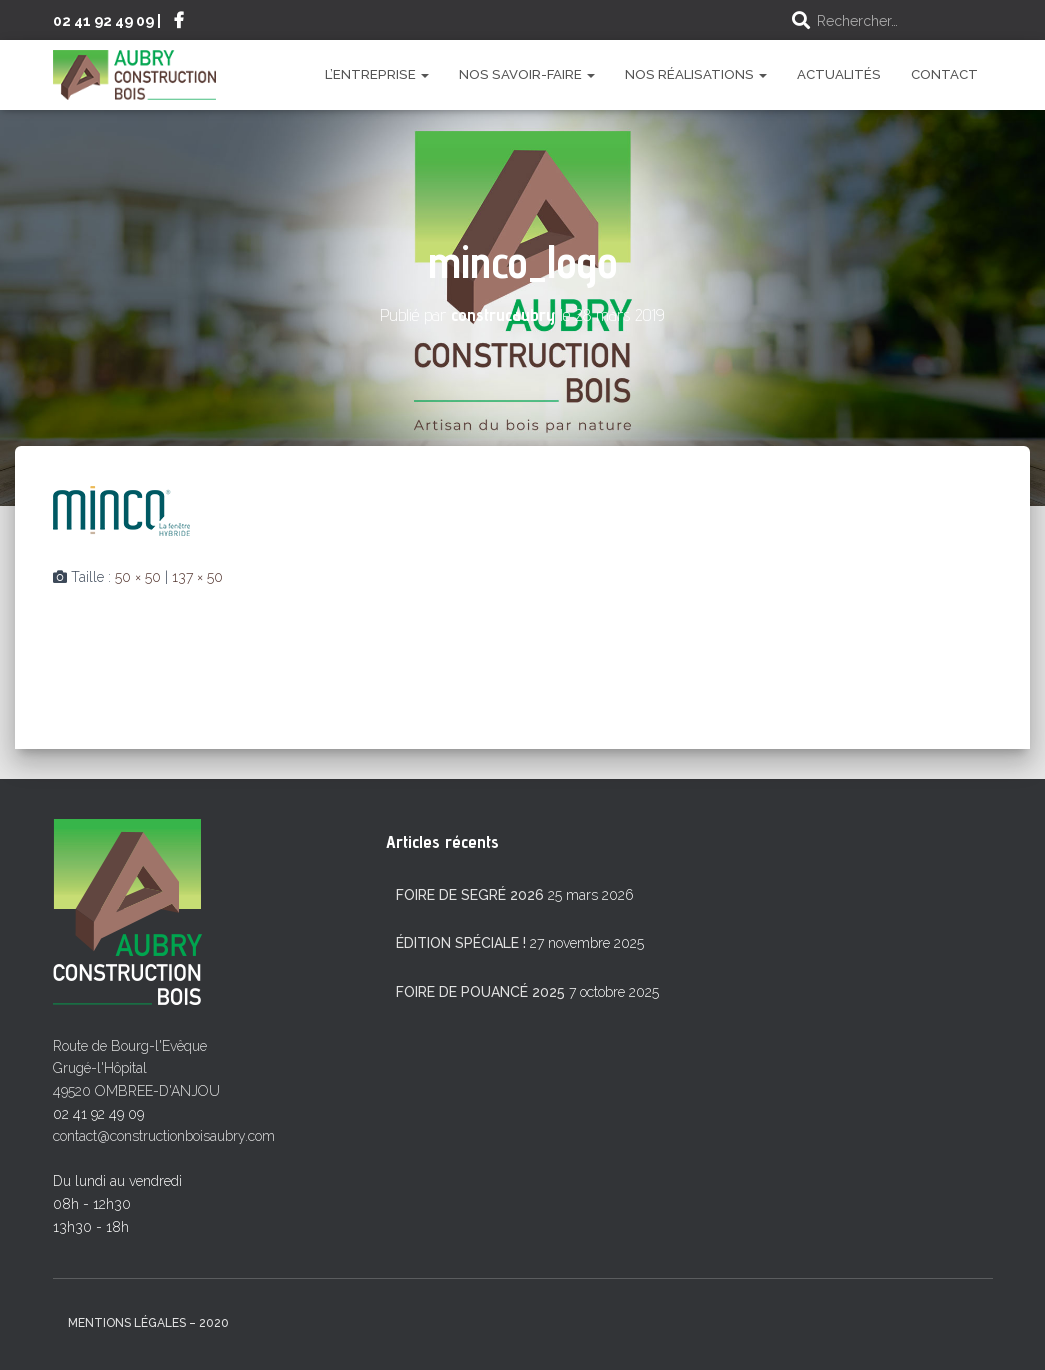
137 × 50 (197, 577)
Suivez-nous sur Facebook (179, 23)
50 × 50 (138, 577)
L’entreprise (377, 74)
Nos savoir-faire (527, 74)
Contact (944, 74)
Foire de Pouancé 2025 (480, 992)
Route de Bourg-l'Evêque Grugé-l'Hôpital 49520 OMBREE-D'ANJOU (136, 1068)
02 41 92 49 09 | (107, 20)
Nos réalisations (696, 74)
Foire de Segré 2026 (470, 895)
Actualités (839, 74)
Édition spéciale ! (461, 943)
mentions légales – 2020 (148, 1323)
